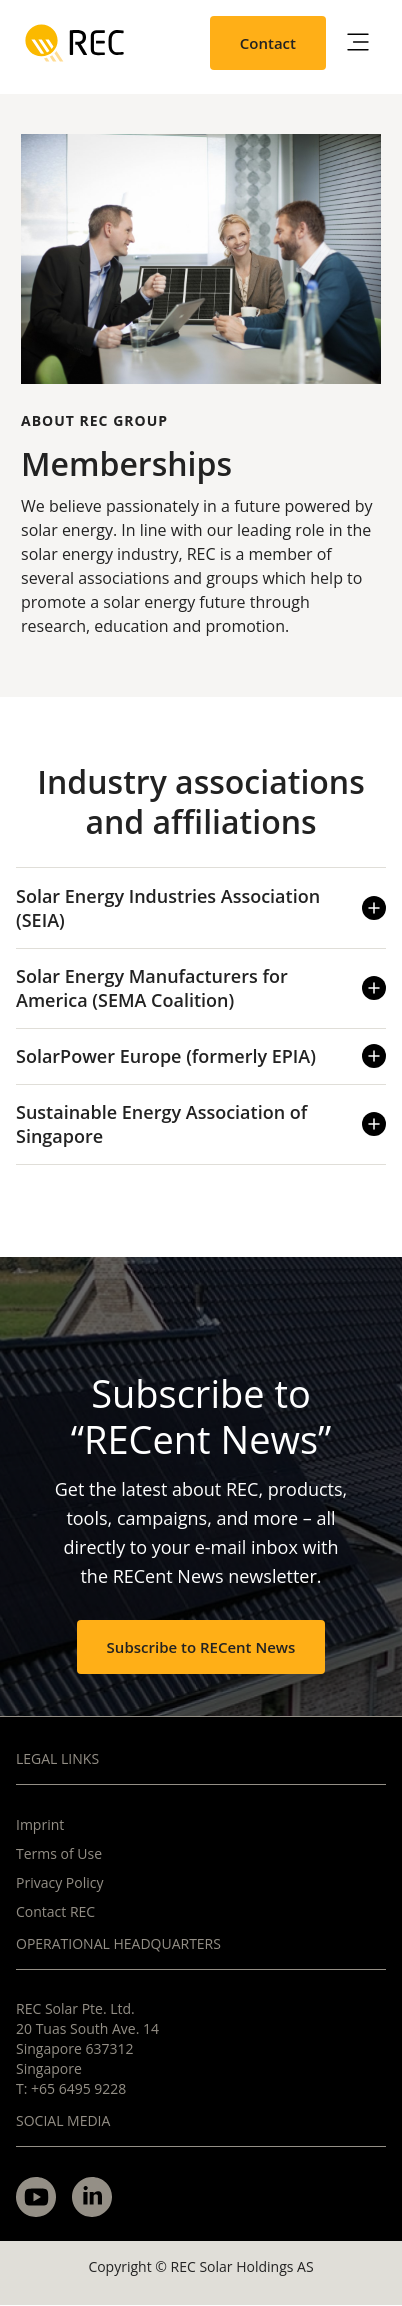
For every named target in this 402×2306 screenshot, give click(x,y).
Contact (268, 43)
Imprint (40, 1824)
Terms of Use (59, 1853)
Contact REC (55, 1911)
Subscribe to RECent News (201, 1647)
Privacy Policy (59, 1882)
